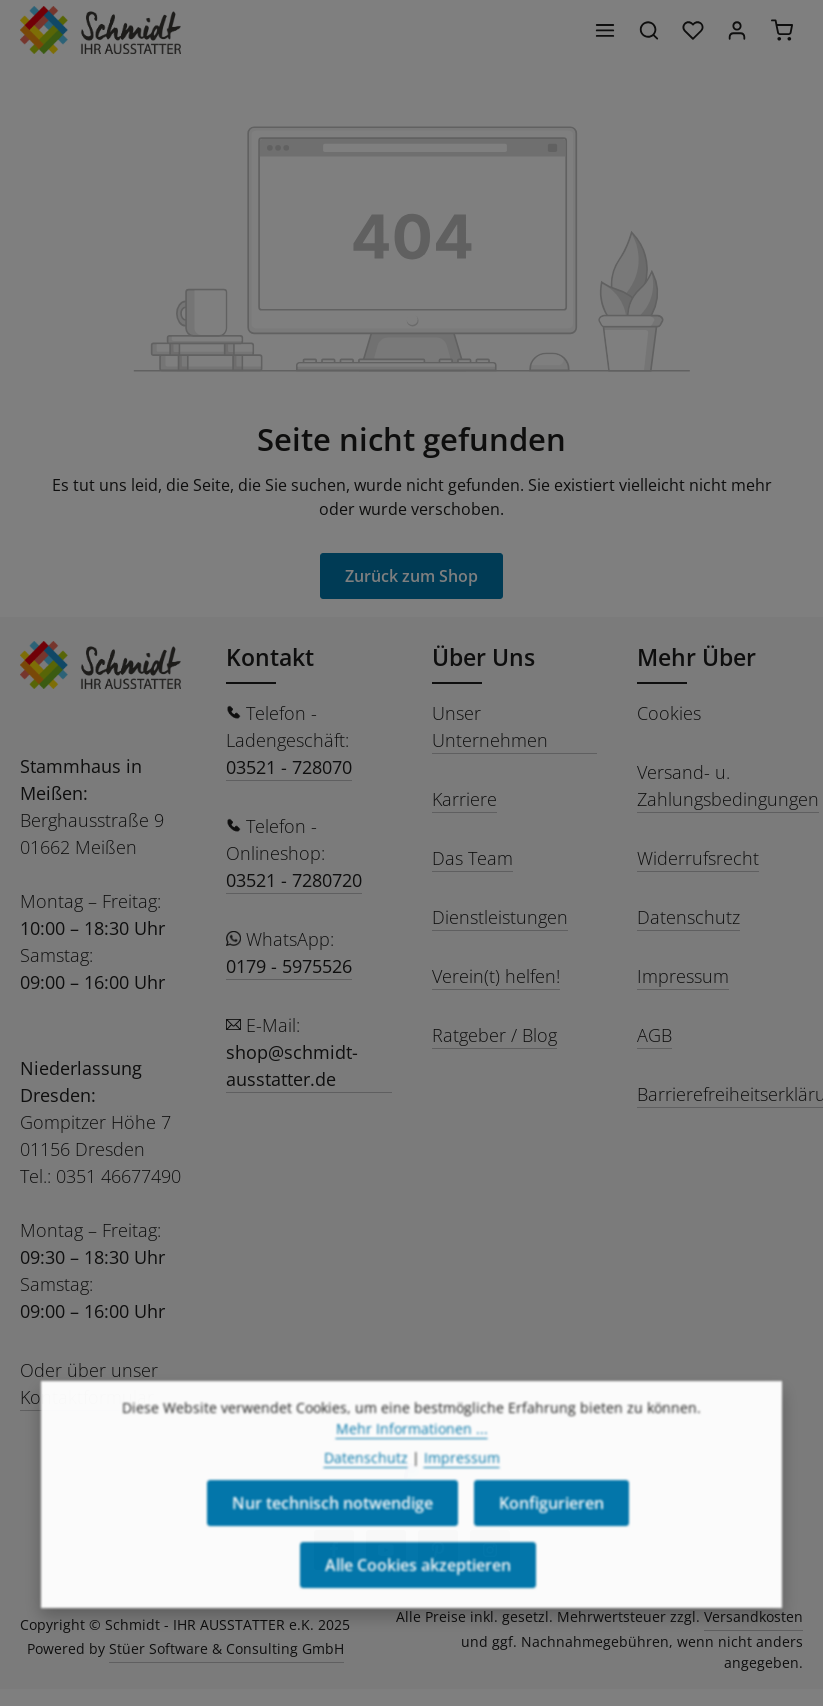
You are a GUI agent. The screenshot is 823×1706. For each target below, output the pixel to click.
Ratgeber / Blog (494, 1035)
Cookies (669, 713)
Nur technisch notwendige (332, 1540)
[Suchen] (649, 30)
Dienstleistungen (500, 917)
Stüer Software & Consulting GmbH (226, 1648)
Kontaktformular (87, 1397)
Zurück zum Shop (411, 576)
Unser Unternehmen (490, 726)
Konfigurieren (551, 1540)
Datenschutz (688, 917)
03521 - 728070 (289, 767)
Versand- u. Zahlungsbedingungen (728, 785)
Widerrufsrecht (698, 858)
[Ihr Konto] (737, 30)
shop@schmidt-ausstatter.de (292, 1065)
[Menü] (605, 30)
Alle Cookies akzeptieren (418, 1602)
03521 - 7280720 (294, 880)
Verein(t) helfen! (496, 976)
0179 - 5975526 (289, 966)
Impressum (683, 976)
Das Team (472, 858)
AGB (654, 1035)
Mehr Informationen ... (412, 1465)
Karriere (464, 799)
